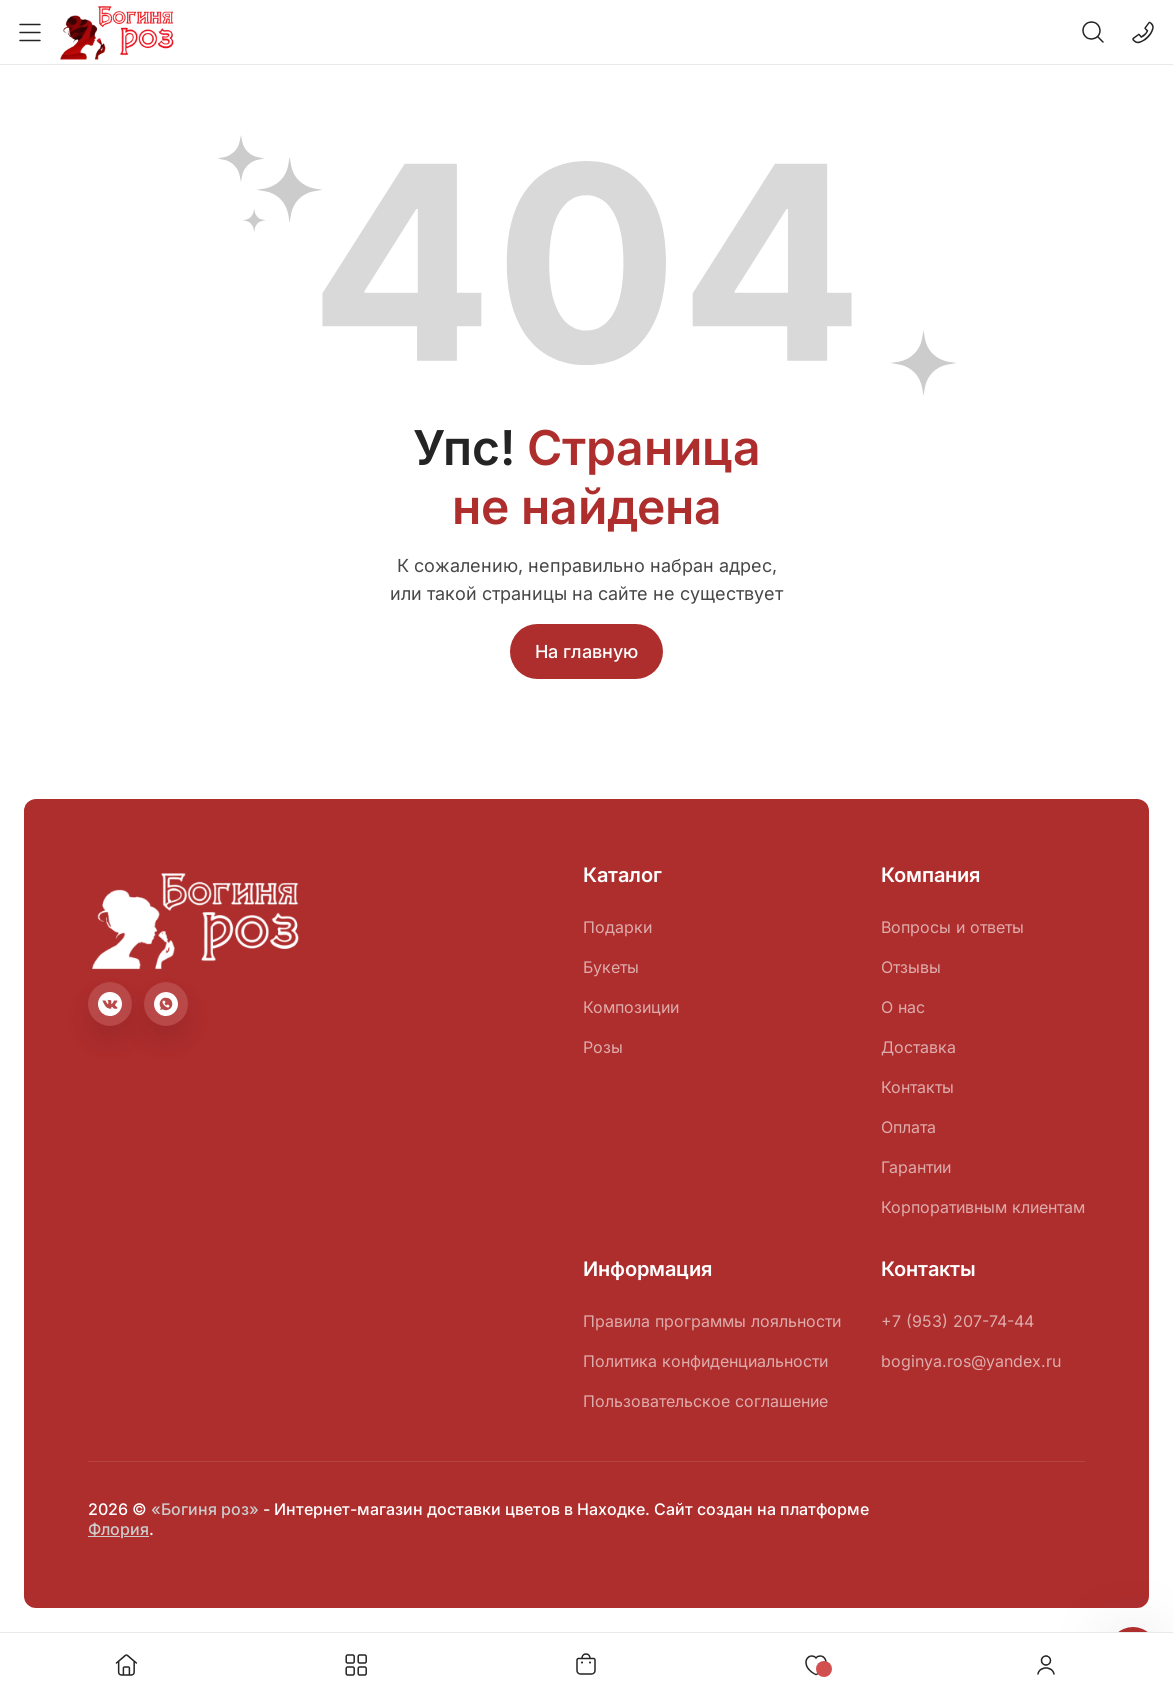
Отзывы (911, 967)
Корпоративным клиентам (983, 1207)
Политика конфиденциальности (705, 1361)
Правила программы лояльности (712, 1321)
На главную (586, 651)
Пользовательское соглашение (705, 1401)
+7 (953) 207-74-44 (957, 1321)
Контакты (917, 1087)
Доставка (918, 1047)
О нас (903, 1007)
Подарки (617, 927)
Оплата (908, 1127)
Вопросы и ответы (952, 927)
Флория (118, 1529)
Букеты (611, 967)
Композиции (631, 1007)
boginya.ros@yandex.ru (971, 1361)
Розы (603, 1047)
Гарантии (916, 1167)
